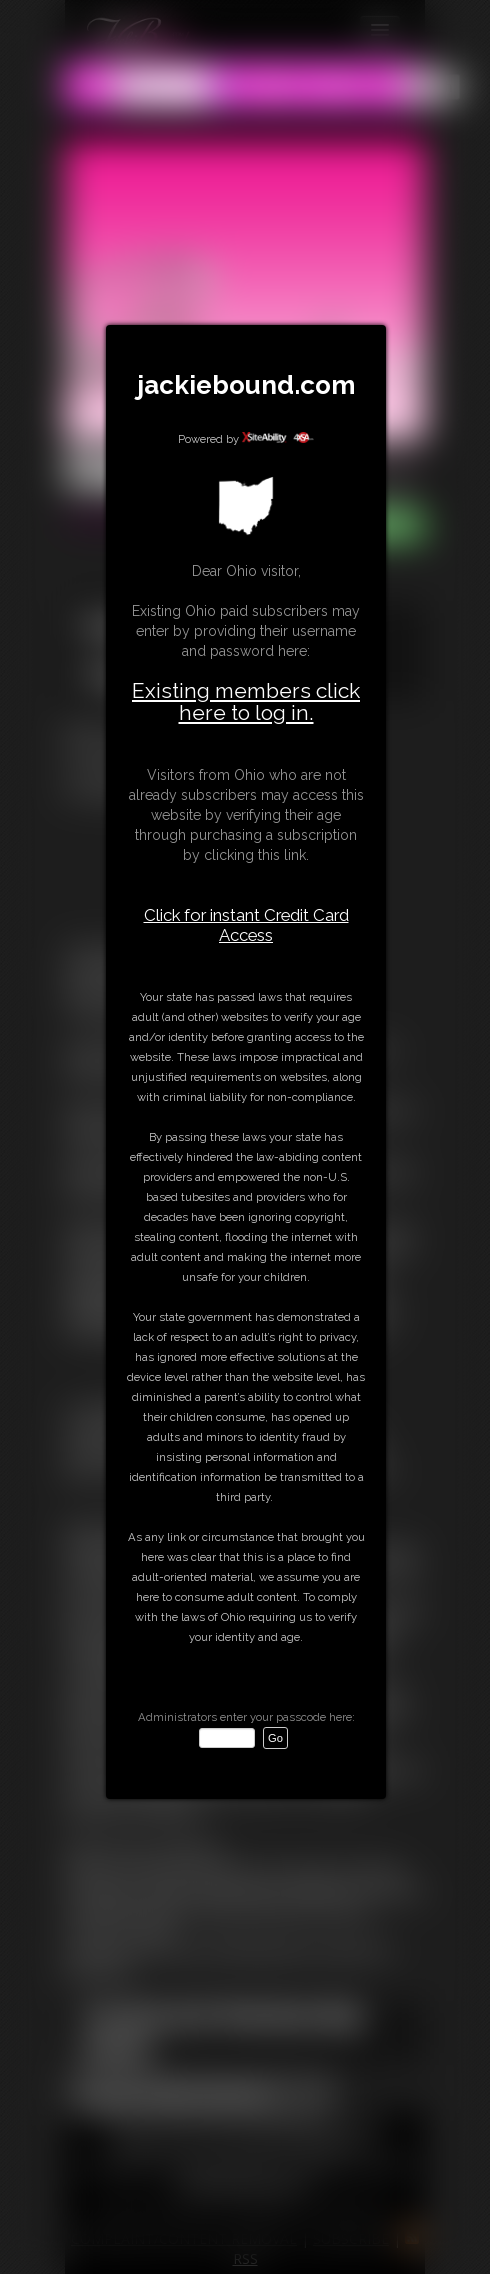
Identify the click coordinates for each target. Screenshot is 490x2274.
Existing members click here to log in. (246, 701)
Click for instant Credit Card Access (246, 925)
